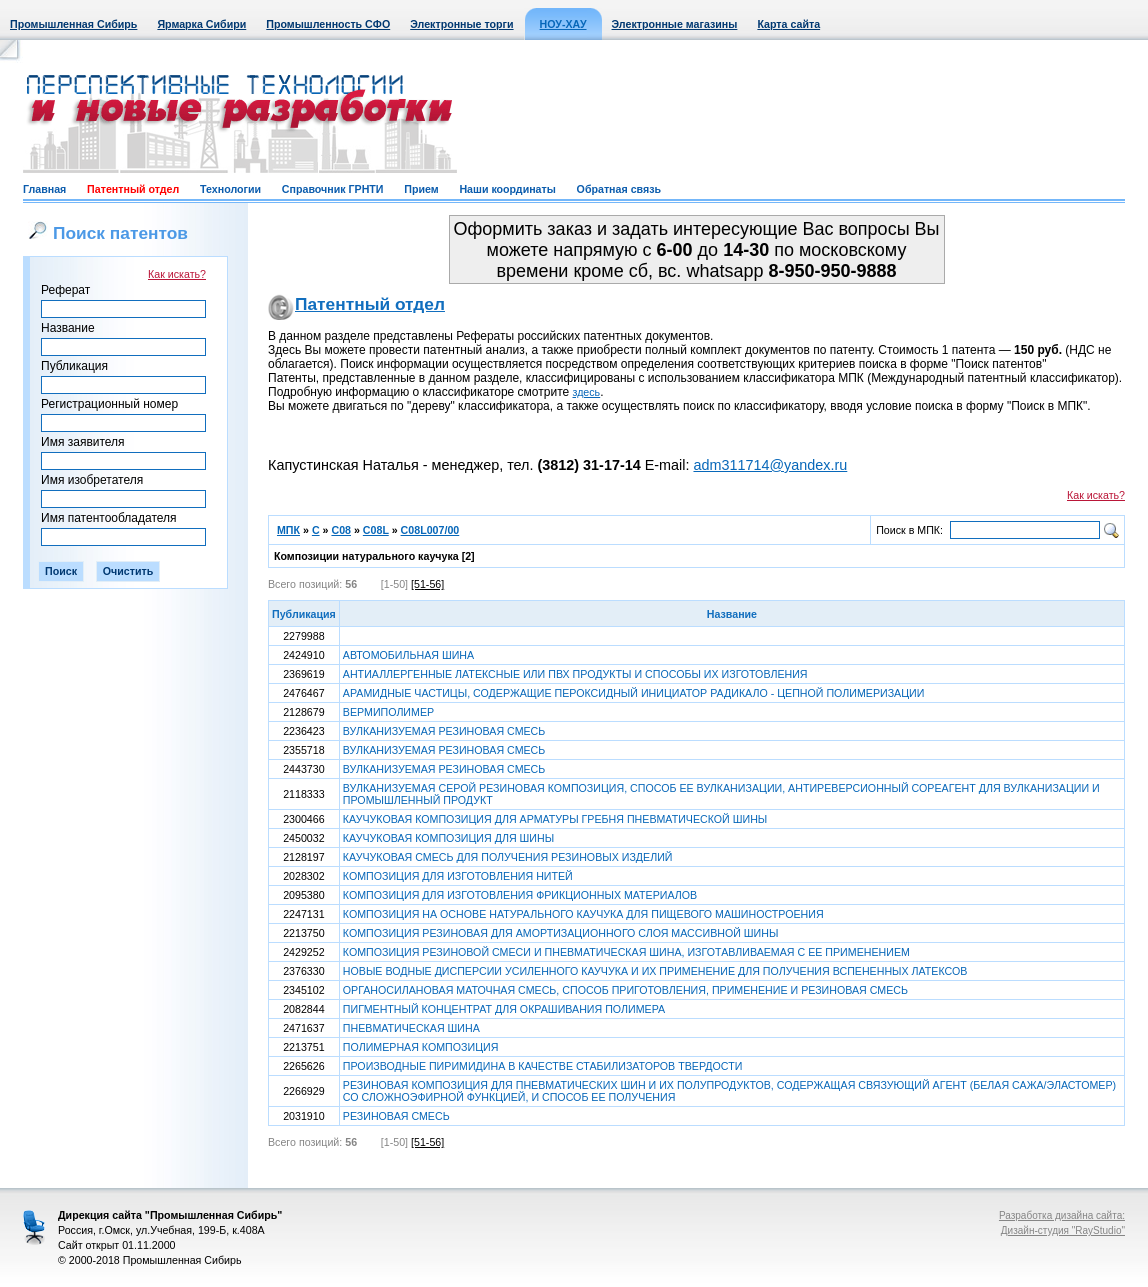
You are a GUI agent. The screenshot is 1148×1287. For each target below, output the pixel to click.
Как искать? (177, 274)
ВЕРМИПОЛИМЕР (388, 712)
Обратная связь (619, 189)
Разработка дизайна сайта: (1062, 1215)
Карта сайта (788, 24)
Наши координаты (507, 189)
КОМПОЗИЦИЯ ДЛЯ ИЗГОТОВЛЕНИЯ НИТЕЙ (458, 876)
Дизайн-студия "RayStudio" (1063, 1230)
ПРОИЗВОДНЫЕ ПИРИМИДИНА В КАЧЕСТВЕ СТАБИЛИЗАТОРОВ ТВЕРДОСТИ (543, 1066)
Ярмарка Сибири (201, 24)
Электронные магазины (675, 24)
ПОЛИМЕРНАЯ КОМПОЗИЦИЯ (421, 1047)
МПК (288, 530)
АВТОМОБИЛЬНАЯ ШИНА (408, 655)
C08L (376, 530)
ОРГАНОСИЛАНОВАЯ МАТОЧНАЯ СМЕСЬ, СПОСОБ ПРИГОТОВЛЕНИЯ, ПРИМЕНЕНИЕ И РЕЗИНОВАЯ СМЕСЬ (625, 990)
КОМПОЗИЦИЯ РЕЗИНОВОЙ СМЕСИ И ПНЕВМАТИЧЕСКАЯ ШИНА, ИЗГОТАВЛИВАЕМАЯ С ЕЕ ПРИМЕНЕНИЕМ (626, 952)
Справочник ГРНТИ (333, 189)
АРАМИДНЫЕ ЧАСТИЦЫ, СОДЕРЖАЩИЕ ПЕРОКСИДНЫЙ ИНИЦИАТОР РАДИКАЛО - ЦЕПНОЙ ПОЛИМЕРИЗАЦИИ (634, 693)
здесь (587, 392)
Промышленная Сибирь (73, 24)
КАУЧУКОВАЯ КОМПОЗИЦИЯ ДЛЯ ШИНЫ (448, 838)
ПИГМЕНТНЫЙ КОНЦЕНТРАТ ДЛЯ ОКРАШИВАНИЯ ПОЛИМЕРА (504, 1009)
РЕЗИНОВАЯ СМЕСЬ (396, 1116)
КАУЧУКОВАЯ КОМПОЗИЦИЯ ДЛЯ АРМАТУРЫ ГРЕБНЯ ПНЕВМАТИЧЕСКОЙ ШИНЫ (555, 819)
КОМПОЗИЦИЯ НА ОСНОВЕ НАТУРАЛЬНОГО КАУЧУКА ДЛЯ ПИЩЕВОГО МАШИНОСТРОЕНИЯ (583, 914)
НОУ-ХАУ (563, 24)
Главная (44, 189)
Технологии (230, 189)
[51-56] (427, 584)
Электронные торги (461, 24)
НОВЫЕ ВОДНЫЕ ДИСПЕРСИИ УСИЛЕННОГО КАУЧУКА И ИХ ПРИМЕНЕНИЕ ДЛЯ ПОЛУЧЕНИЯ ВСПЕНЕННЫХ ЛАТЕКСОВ (655, 971)
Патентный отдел (133, 189)
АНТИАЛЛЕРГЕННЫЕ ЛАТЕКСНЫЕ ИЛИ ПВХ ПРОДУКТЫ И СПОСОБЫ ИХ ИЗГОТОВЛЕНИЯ (575, 674)
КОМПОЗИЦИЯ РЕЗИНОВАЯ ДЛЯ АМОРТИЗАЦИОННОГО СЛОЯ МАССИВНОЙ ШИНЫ (561, 933)
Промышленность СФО (328, 24)
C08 (341, 530)
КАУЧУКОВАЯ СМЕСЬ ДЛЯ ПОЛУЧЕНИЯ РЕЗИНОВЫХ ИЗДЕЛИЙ (508, 857)
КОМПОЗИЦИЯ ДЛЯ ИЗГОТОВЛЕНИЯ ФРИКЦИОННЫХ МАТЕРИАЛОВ (520, 895)
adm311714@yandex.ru (770, 465)
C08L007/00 (430, 530)
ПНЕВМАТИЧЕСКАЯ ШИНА (411, 1028)
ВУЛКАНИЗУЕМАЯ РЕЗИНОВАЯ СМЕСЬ (444, 731)
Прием (421, 189)
